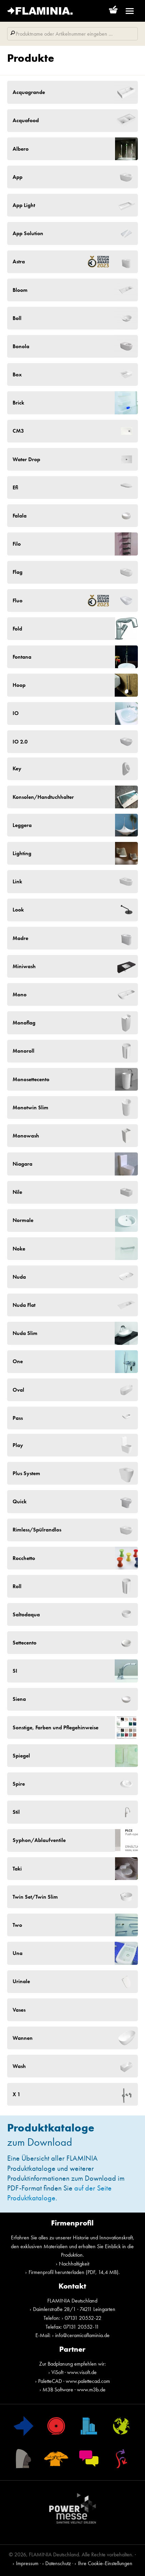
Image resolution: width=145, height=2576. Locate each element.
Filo (17, 543)
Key (17, 768)
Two (17, 1925)
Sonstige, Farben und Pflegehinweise (55, 1727)
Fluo (62, 600)
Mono (20, 994)
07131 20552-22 (83, 2317)
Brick (18, 402)
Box (17, 374)
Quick (20, 1501)
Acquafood (26, 120)
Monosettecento (31, 1079)
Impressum (27, 2563)
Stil (16, 1812)
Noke (19, 1248)
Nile (17, 1192)
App (17, 177)
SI (15, 1670)
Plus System (26, 1473)
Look (18, 909)
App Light (24, 205)
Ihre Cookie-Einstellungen (105, 2563)
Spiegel (21, 1755)
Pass (18, 1418)
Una (17, 1953)
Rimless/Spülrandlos (37, 1529)
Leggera (22, 825)
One (18, 1361)
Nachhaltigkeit (74, 2263)
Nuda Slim (25, 1333)
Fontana (22, 656)
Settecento (24, 1642)
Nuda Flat (24, 1305)
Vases (19, 2009)
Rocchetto (24, 1558)
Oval (18, 1389)
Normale (23, 1220)
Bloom (20, 290)
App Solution (28, 233)
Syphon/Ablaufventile (39, 1840)
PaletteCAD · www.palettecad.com (74, 2381)
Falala (20, 515)
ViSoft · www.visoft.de (74, 2372)
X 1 (16, 2094)
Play (18, 1445)
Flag (17, 572)
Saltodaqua (26, 1614)
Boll (17, 318)
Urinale (21, 1981)
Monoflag (24, 1022)
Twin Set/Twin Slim (35, 1896)
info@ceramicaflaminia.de (82, 2335)
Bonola (21, 346)
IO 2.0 (20, 741)
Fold (17, 628)
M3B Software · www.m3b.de (74, 2389)
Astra (62, 261)
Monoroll (23, 1050)
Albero (21, 148)
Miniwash (24, 966)
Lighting (22, 853)
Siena (19, 1699)
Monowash (26, 1135)
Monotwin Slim (30, 1107)
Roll (17, 1586)
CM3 (18, 430)
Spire (19, 1783)
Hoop (19, 685)
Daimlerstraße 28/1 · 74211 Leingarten (74, 2309)
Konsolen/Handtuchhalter (43, 797)
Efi (15, 487)
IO (16, 713)
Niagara (22, 1163)
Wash (19, 2066)
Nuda (19, 1276)
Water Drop (26, 459)
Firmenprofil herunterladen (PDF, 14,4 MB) (73, 2272)
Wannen (23, 2038)
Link (17, 881)
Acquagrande (29, 92)
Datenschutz (58, 2563)
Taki (17, 1868)
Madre (20, 938)
